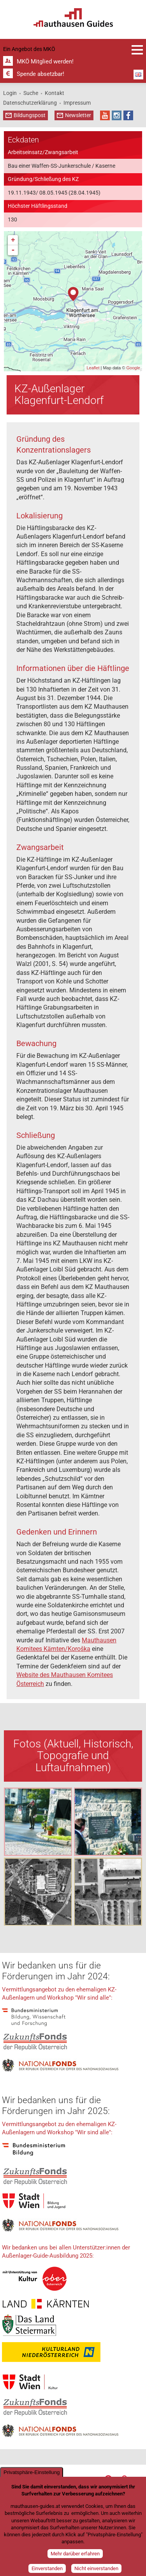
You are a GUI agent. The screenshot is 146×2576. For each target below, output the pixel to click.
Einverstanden (47, 2568)
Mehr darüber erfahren (75, 2554)
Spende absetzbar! (40, 73)
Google (133, 367)
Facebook (128, 115)
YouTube (105, 115)
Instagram (116, 115)
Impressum (77, 103)
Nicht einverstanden (96, 2568)
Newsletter (78, 115)
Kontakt (54, 93)
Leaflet (92, 367)
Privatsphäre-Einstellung (32, 2472)
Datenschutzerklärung (30, 103)
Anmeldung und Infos (137, 50)
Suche (30, 93)
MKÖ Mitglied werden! (45, 61)
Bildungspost (30, 115)
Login (10, 93)
